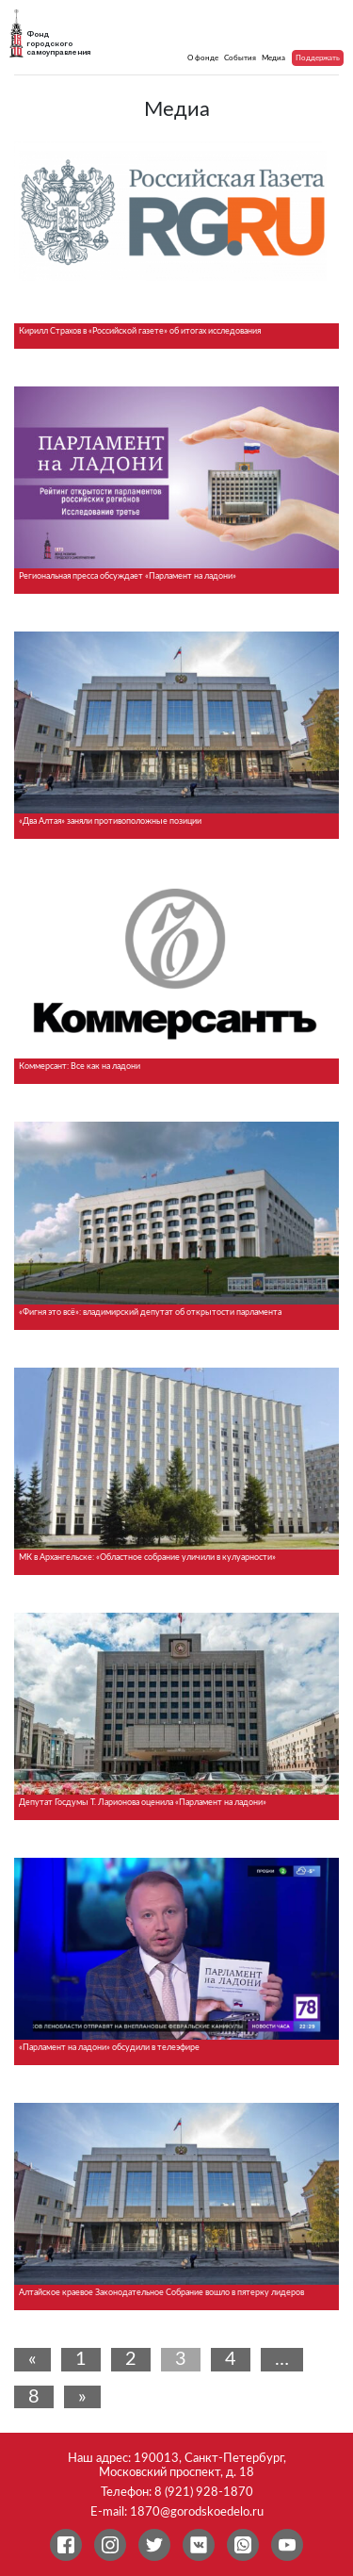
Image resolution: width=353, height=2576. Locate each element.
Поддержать (318, 58)
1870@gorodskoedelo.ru (197, 2512)
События (240, 58)
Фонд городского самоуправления (58, 43)
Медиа (273, 58)
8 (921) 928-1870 (203, 2492)
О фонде (202, 58)
